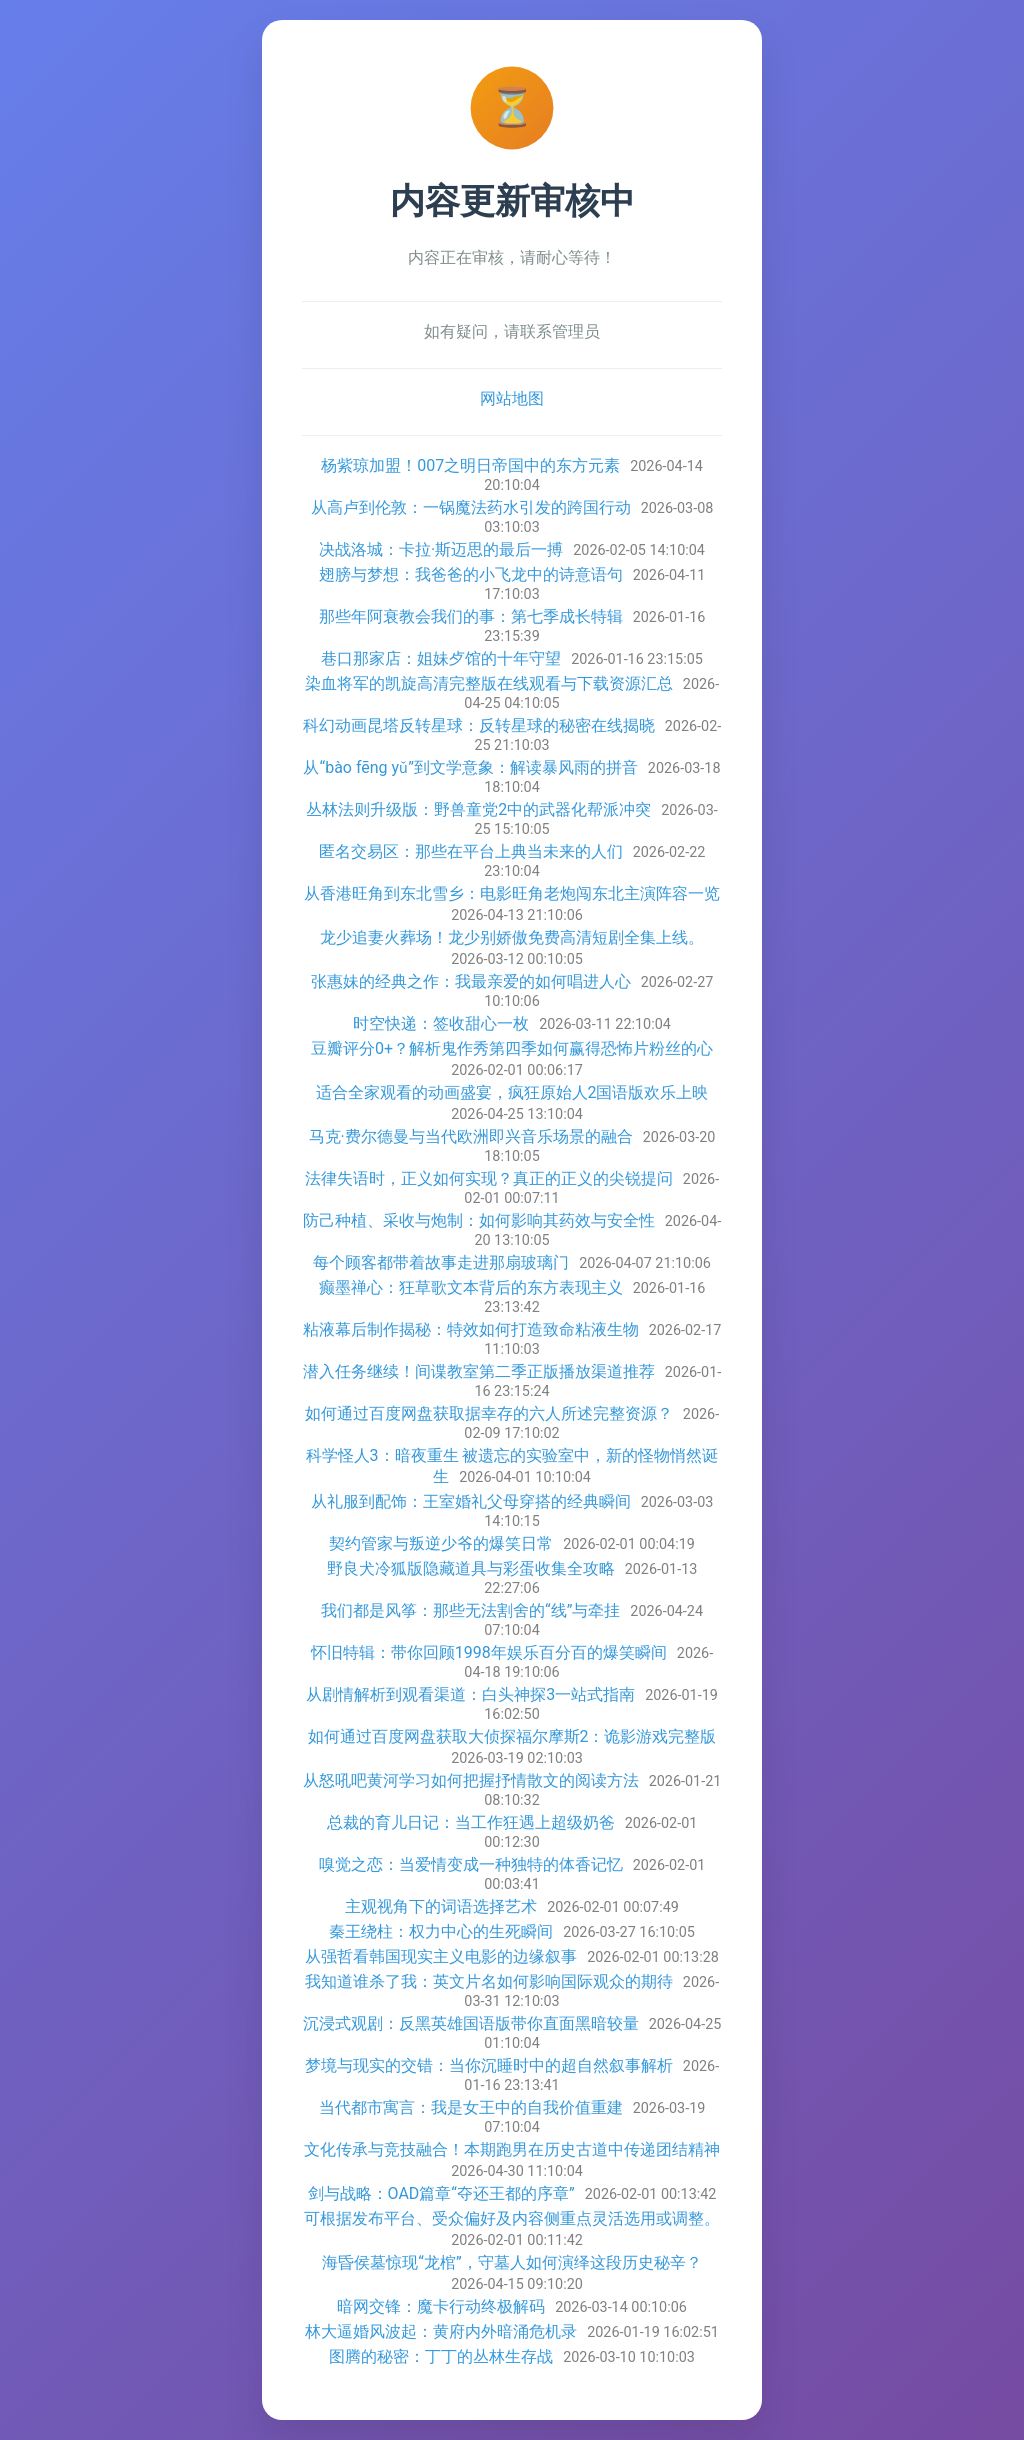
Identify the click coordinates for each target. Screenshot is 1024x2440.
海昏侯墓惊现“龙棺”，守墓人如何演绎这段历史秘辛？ (511, 2262)
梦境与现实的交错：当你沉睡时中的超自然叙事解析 (489, 2065)
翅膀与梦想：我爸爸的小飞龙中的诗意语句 (471, 574)
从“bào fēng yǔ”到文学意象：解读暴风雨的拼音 (470, 767)
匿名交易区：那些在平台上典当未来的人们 (471, 851)
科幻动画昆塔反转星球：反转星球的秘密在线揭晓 (479, 725)
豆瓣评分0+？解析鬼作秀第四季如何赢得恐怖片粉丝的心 (512, 1048)
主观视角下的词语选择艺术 (441, 1906)
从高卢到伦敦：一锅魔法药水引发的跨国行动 (471, 507)
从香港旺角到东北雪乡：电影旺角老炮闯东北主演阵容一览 (512, 893)
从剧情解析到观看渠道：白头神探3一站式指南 (470, 1694)
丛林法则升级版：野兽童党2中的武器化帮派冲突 (478, 809)
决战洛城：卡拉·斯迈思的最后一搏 (441, 549)
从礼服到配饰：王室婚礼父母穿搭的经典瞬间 (471, 1501)
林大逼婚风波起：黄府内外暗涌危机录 (441, 2331)
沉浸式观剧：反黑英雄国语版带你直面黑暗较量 (471, 2023)
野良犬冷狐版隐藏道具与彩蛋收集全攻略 (471, 1568)
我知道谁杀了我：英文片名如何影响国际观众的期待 (489, 1981)
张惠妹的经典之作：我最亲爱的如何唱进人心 (471, 981)
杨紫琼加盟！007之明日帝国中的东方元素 (470, 465)
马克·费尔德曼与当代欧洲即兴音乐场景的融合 (471, 1136)
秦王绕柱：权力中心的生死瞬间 (441, 1931)
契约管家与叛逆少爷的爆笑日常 (441, 1543)
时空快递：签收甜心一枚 (441, 1023)
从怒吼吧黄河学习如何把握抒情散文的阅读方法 (471, 1780)
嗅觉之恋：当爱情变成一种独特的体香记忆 (471, 1864)
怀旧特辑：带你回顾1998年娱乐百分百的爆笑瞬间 (489, 1652)
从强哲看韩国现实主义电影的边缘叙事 (441, 1956)
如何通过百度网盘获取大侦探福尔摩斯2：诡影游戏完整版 (512, 1736)
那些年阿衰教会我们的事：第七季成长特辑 (471, 616)
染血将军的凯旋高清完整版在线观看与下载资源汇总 (489, 683)
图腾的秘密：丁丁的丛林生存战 (441, 2356)
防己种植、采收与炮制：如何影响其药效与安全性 (479, 1220)
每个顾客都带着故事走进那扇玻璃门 (441, 1262)
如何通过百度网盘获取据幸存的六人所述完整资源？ (489, 1413)
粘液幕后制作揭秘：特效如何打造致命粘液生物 (471, 1329)
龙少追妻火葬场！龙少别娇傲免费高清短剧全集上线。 (512, 937)
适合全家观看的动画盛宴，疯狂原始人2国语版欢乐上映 (512, 1092)
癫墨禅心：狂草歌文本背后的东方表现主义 (471, 1287)
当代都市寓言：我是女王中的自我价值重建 (471, 2107)
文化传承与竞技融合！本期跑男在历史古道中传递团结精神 (512, 2149)
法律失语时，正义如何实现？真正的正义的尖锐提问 (489, 1178)
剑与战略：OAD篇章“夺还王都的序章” (441, 2193)
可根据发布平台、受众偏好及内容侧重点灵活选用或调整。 (512, 2218)
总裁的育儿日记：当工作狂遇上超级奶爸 (471, 1822)
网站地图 (512, 398)
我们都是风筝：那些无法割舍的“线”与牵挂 (470, 1610)
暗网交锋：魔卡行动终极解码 (441, 2306)
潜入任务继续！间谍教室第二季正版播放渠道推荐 (479, 1371)
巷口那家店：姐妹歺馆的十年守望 (441, 658)
